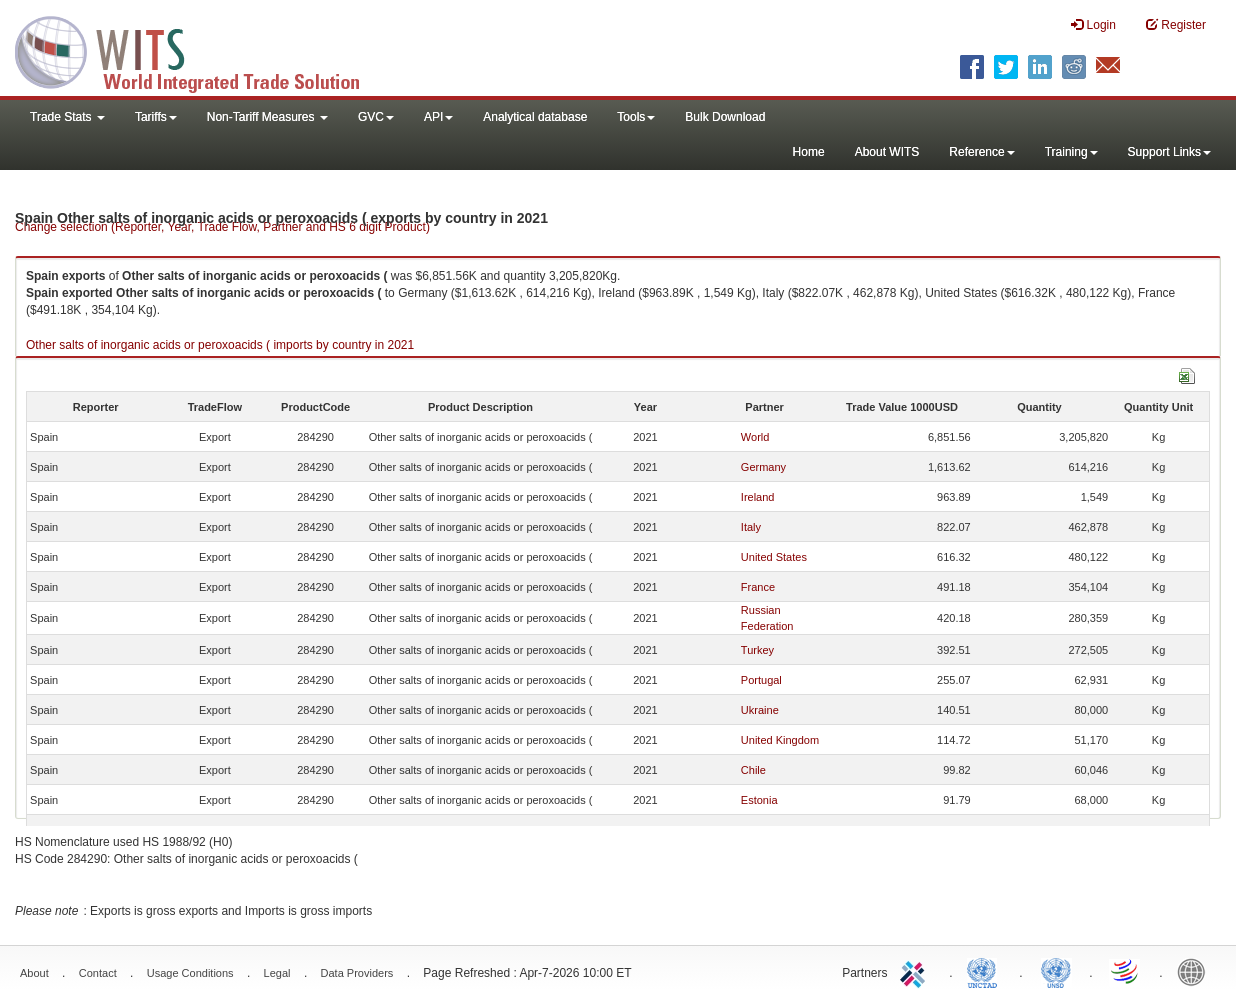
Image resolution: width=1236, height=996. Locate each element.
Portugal (761, 680)
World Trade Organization (1126, 971)
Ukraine (760, 710)
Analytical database (535, 117)
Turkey (757, 650)
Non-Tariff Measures (267, 117)
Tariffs (156, 117)
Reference (981, 152)
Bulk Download (725, 117)
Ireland (758, 497)
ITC (916, 971)
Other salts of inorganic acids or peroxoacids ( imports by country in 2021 (220, 345)
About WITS (887, 152)
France (758, 587)
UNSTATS (1056, 971)
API (438, 117)
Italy (751, 527)
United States (774, 557)
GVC (376, 117)
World (755, 437)
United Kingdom (780, 740)
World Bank (1196, 971)
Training (1071, 152)
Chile (753, 770)
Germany (763, 467)
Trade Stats (67, 117)
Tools (636, 117)
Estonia (759, 800)
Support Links (1169, 152)
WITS (200, 50)
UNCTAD (986, 971)
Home (809, 152)
